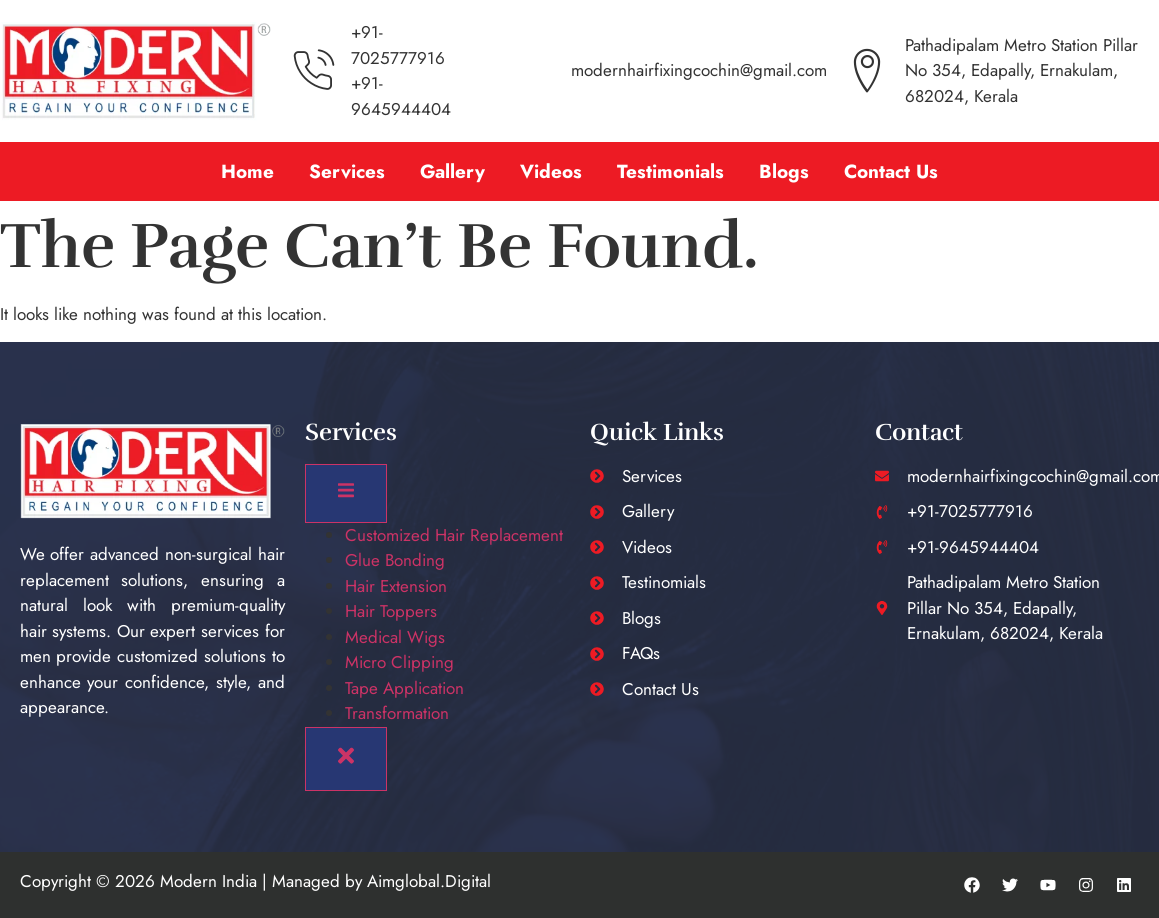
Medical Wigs (395, 637)
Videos (551, 171)
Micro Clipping (399, 662)
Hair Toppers (391, 611)
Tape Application (404, 688)
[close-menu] (346, 759)
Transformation (397, 713)
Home (247, 171)
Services (347, 171)
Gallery (452, 171)
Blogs (784, 171)
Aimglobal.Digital (429, 881)
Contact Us (891, 171)
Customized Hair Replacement (454, 535)
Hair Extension (396, 586)
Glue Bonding (395, 560)
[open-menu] (346, 493)
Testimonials (670, 171)
